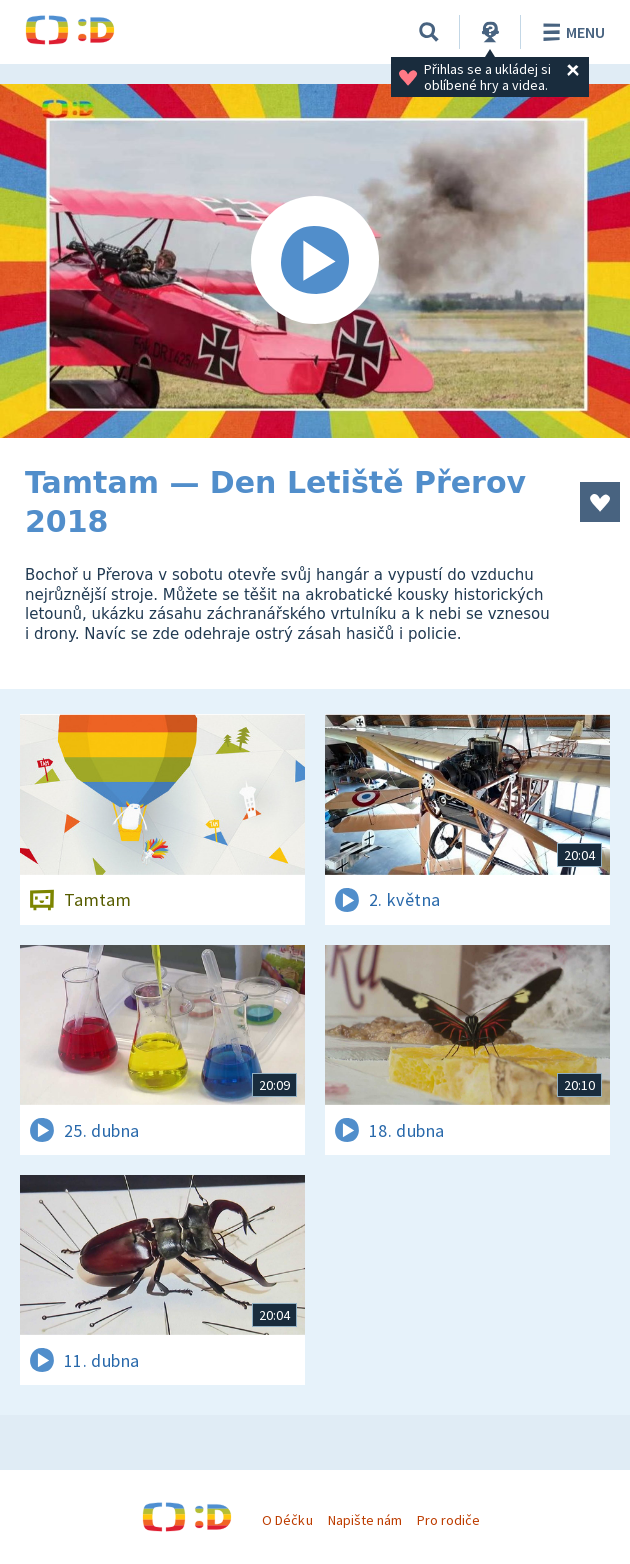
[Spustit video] (315, 261)
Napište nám (365, 1520)
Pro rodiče (448, 1520)
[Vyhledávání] (429, 32)
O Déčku (287, 1520)
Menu (570, 32)
